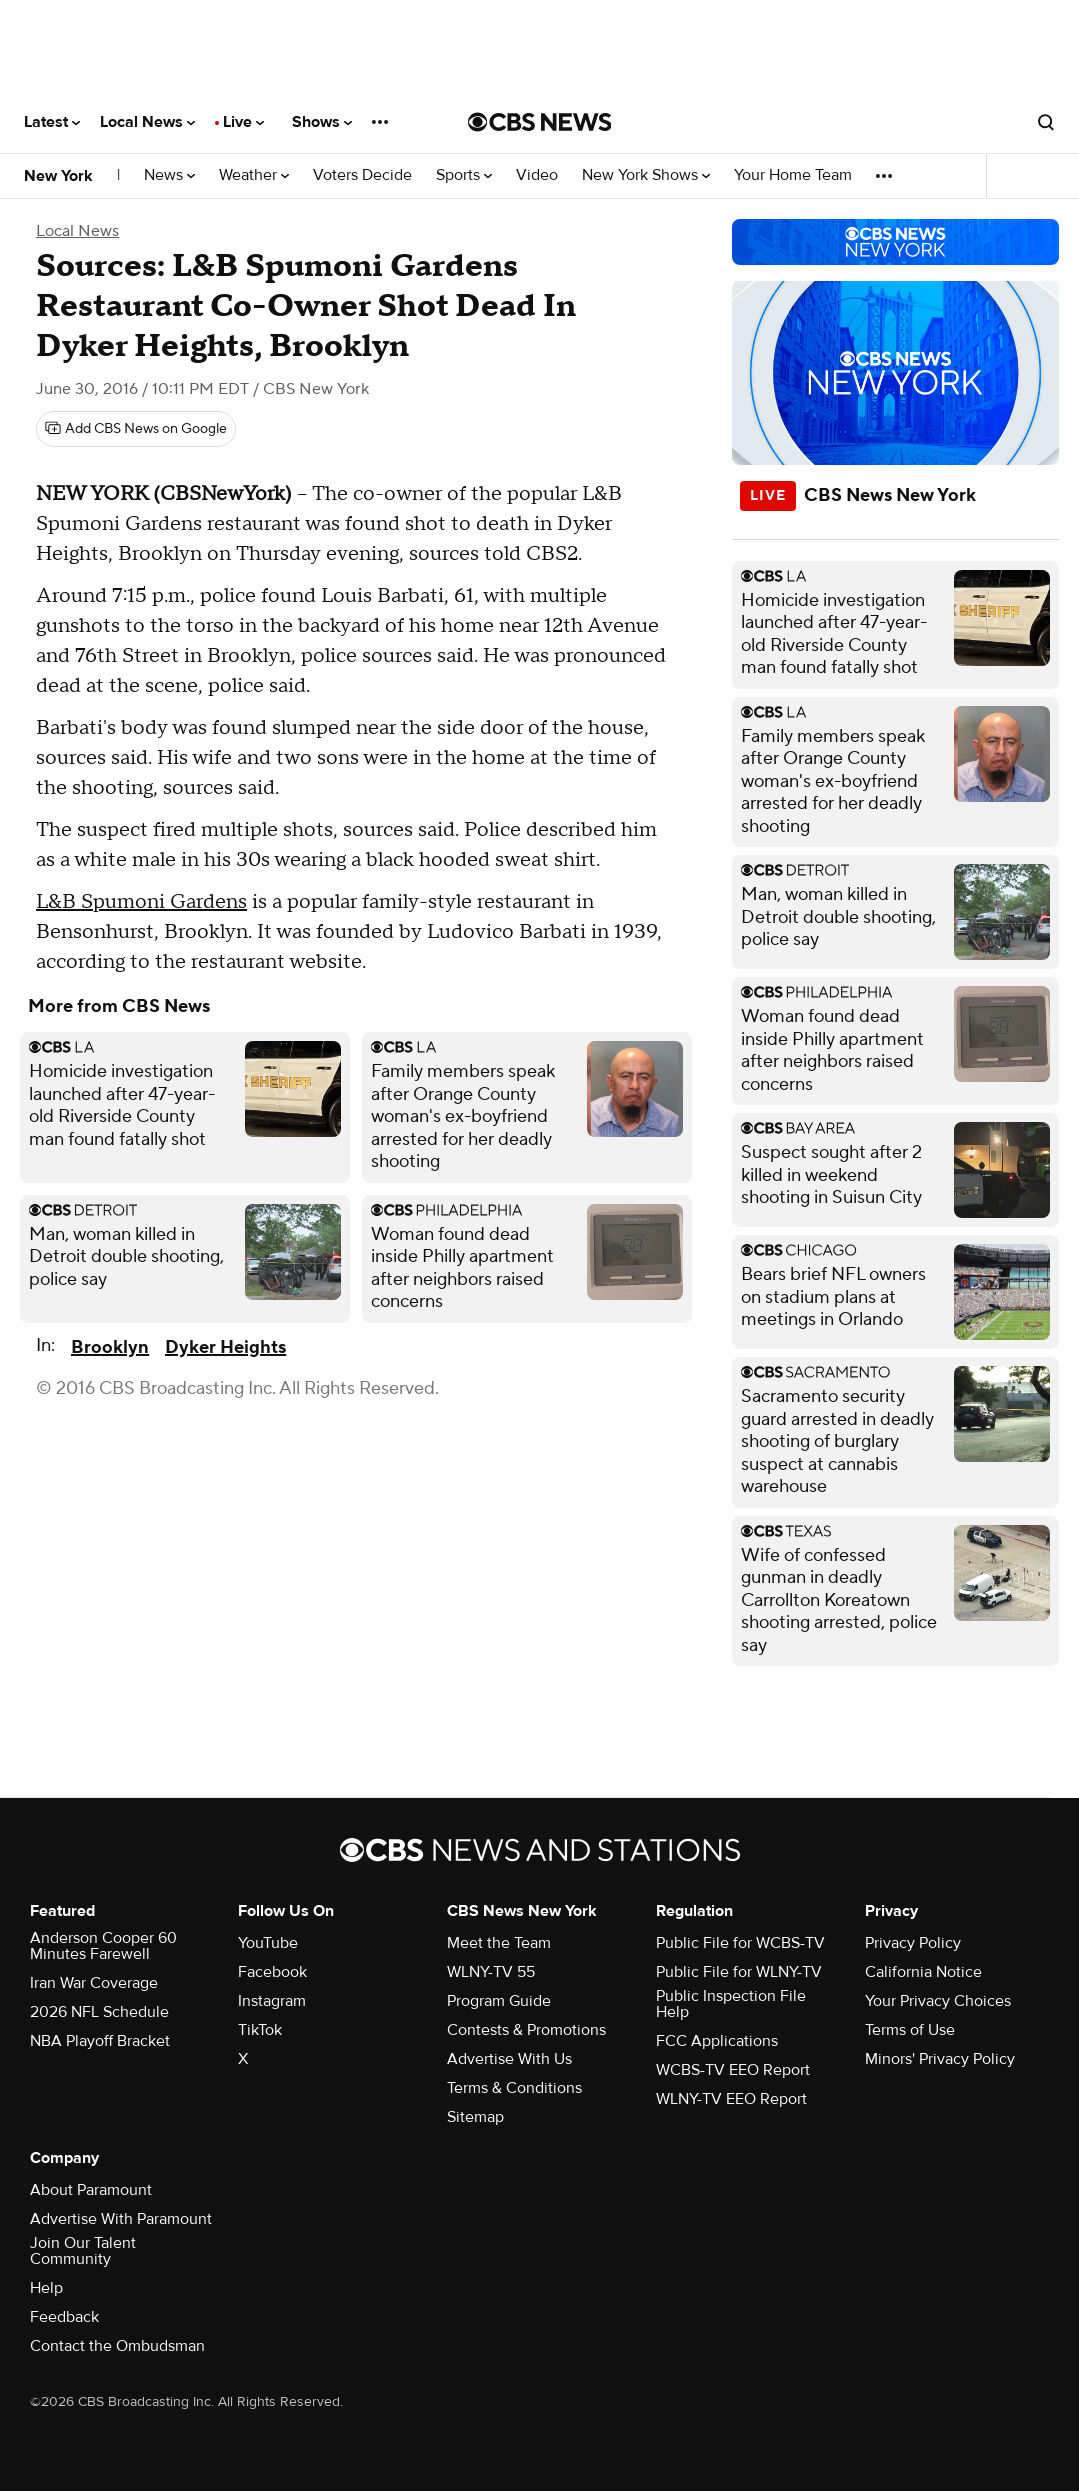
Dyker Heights (225, 1347)
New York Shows (646, 175)
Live (243, 122)
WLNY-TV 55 (491, 1972)
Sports (464, 175)
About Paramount (91, 2190)
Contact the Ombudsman (117, 2346)
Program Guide (499, 2001)
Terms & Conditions (514, 2088)
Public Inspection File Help (731, 2004)
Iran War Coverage (94, 1983)
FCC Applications (717, 2041)
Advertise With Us (509, 2059)
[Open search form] (1046, 122)
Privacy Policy (913, 1943)
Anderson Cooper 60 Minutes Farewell (103, 1946)
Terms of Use (910, 2030)
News (169, 175)
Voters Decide (362, 175)
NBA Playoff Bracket (100, 2041)
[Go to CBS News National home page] (540, 122)
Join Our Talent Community (83, 2251)
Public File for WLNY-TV (739, 1972)
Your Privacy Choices (938, 2001)
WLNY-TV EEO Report (731, 2099)
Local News (147, 122)
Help (46, 2288)
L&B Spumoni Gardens (141, 902)
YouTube (268, 1943)
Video (537, 175)
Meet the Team (499, 1943)
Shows (322, 122)
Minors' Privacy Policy (940, 2059)
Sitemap (475, 2117)
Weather (254, 175)
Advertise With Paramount (121, 2219)
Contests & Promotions (526, 2030)
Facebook (272, 1972)
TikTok (260, 2030)
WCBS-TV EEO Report (733, 2070)
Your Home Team (793, 175)
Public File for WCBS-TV (740, 1943)
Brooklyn (110, 1347)
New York (58, 176)
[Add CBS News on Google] (136, 429)
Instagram (272, 2001)
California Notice (923, 1972)
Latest (52, 122)
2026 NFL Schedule (99, 2012)
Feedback (64, 2317)
